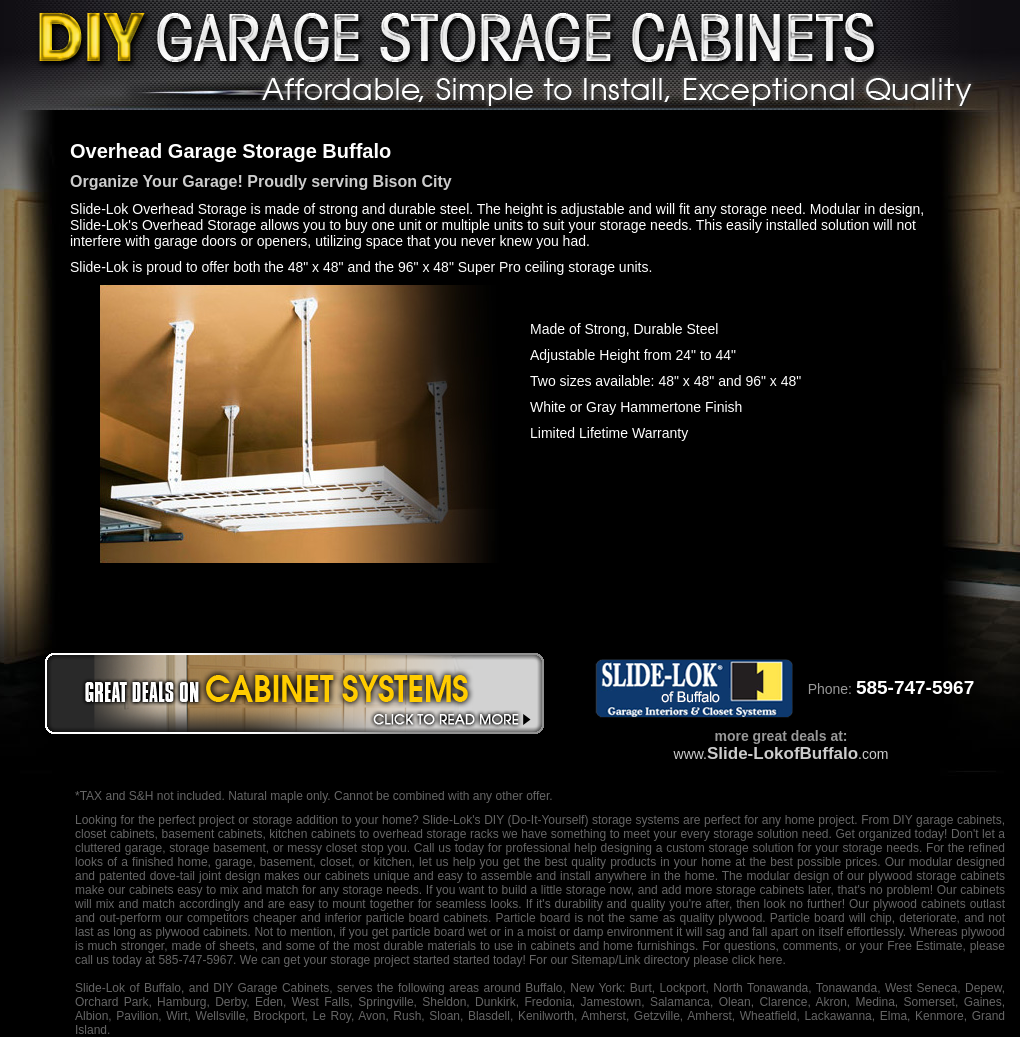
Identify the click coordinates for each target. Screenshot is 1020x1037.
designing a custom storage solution (697, 848)
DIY (494, 820)
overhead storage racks (436, 834)
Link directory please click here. (701, 960)
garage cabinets (959, 820)
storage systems (636, 820)
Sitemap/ (593, 960)
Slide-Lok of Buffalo (128, 988)
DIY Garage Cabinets (271, 988)
